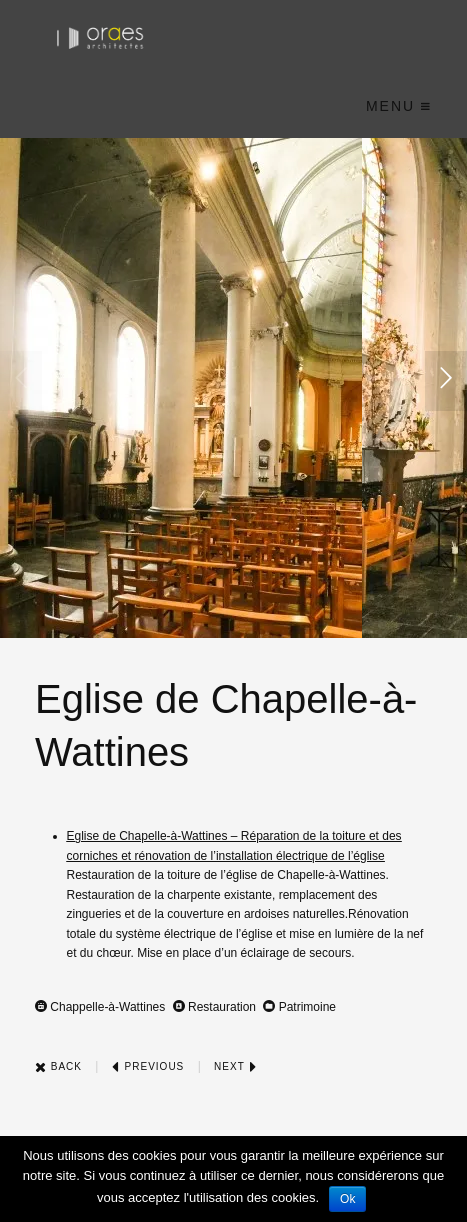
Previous (148, 1066)
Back (58, 1066)
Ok (347, 1199)
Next (235, 1066)
